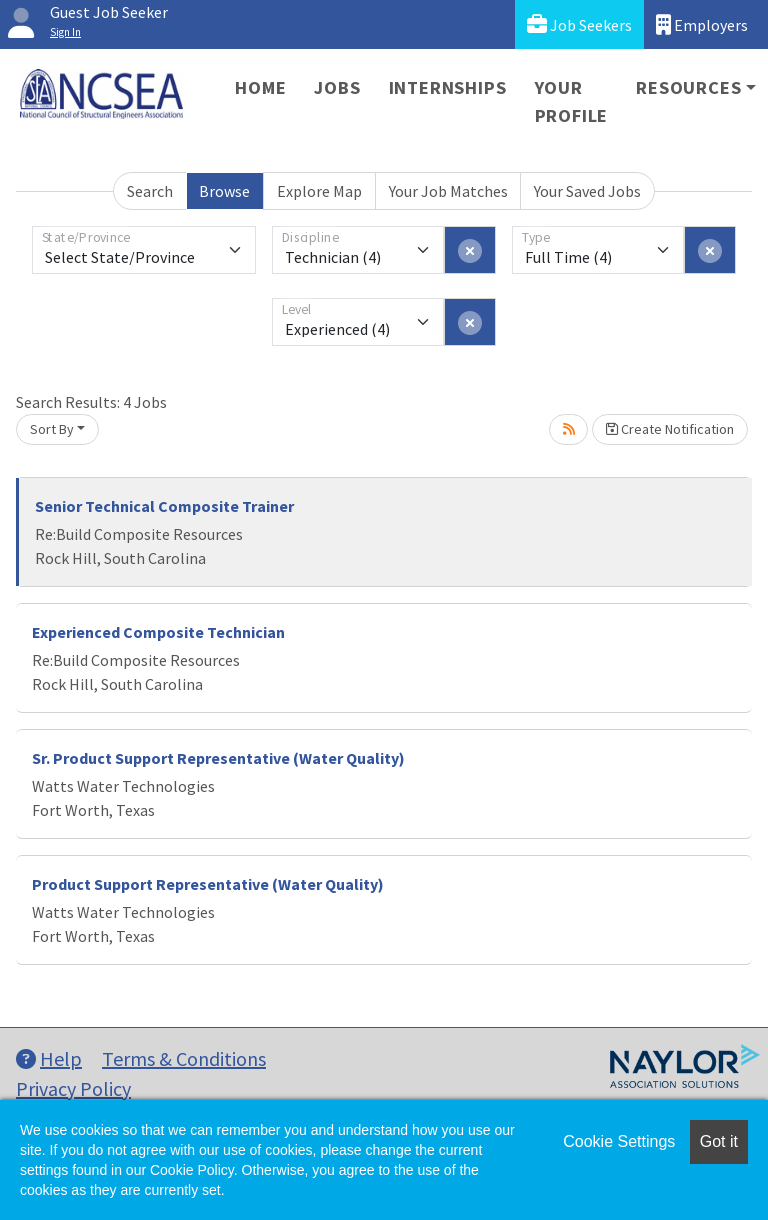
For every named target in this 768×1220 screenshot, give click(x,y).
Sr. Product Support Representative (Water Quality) (218, 758)
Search (150, 191)
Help (49, 1058)
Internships (448, 87)
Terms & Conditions (184, 1058)
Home (260, 87)
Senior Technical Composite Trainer (164, 506)
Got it (719, 1141)
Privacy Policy (73, 1088)
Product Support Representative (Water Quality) (208, 884)
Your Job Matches (448, 191)
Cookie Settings (619, 1141)
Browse (224, 191)
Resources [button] (688, 87)
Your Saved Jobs (587, 191)
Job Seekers (579, 24)
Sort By (52, 429)
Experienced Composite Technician (158, 632)
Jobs (337, 87)
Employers (702, 24)
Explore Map (319, 191)
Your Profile (572, 101)
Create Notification (670, 429)
